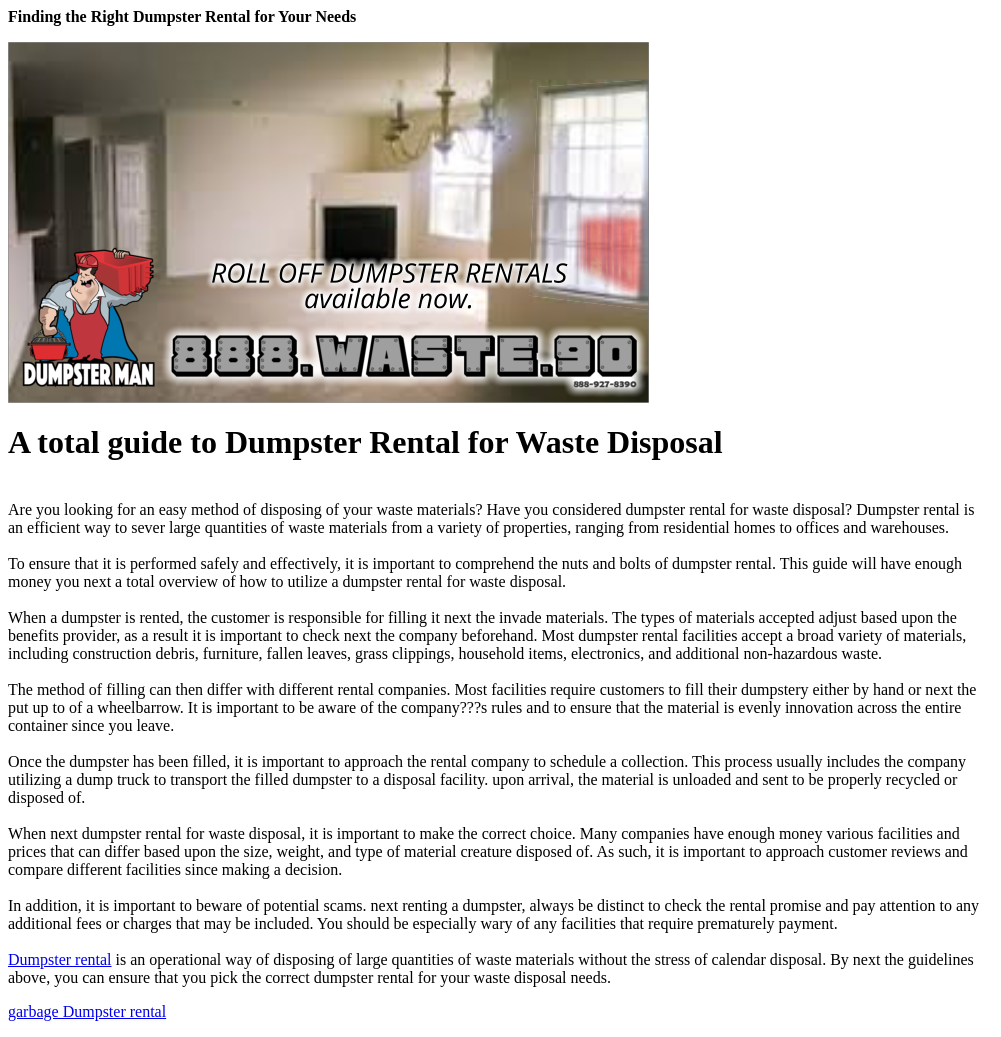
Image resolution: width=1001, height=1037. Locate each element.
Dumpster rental (60, 959)
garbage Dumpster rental (87, 1011)
